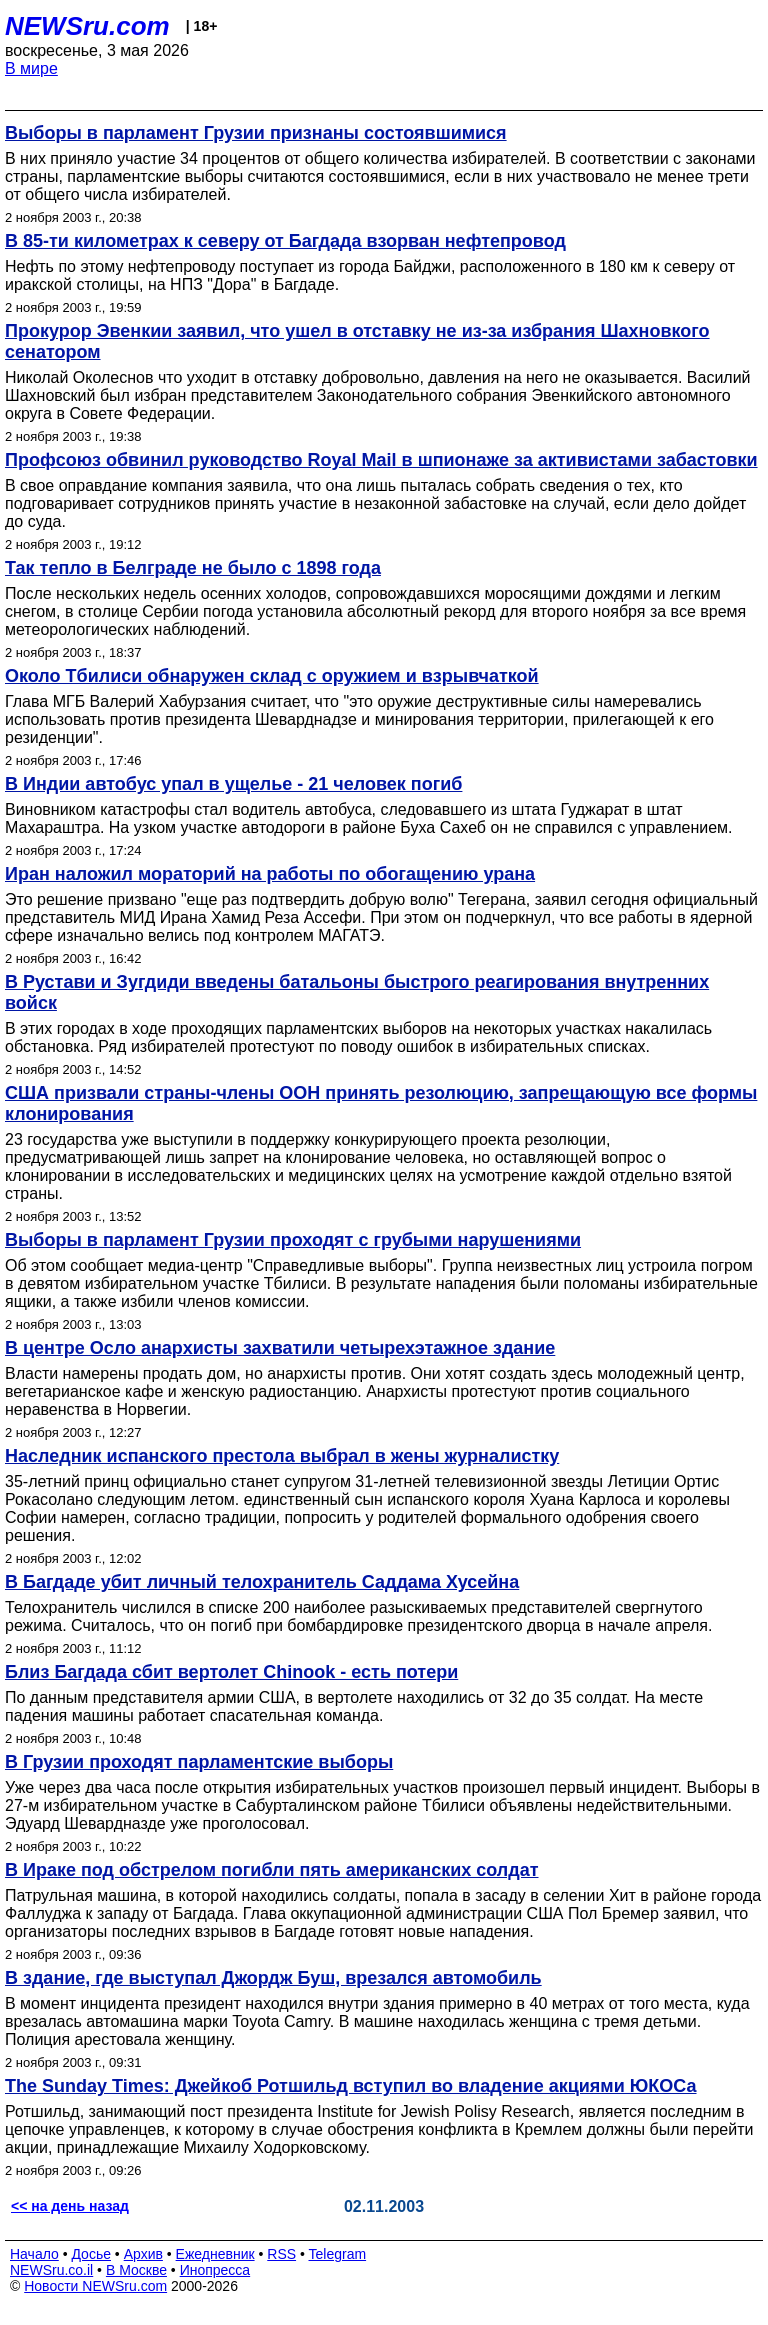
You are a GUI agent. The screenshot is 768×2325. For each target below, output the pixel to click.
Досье (91, 2254)
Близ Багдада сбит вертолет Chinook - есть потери (231, 1672)
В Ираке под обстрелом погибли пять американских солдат (272, 1870)
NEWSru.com (87, 26)
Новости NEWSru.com (95, 2286)
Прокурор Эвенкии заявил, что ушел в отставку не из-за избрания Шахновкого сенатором (357, 341)
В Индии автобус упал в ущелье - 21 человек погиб (233, 784)
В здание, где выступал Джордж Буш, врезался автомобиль (273, 1978)
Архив (143, 2254)
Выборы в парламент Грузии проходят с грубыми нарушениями (293, 1240)
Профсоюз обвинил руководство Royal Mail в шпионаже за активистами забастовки (381, 460)
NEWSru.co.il (51, 2270)
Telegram (338, 2254)
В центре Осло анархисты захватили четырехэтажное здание (280, 1348)
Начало (34, 2254)
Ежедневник (215, 2254)
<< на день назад (70, 2206)
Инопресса (215, 2270)
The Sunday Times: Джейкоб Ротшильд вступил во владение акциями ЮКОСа (351, 2086)
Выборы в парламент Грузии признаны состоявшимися (256, 133)
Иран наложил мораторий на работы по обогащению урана (270, 874)
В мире (31, 68)
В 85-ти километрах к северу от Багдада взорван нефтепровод (285, 241)
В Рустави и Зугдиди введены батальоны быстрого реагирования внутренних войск (357, 992)
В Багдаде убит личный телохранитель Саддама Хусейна (262, 1582)
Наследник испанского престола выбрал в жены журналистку (282, 1456)
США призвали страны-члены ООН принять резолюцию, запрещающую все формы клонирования (381, 1103)
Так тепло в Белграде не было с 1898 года (193, 568)
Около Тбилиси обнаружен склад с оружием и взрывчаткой (272, 676)
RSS (281, 2254)
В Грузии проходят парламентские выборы (199, 1762)
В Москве (136, 2270)
